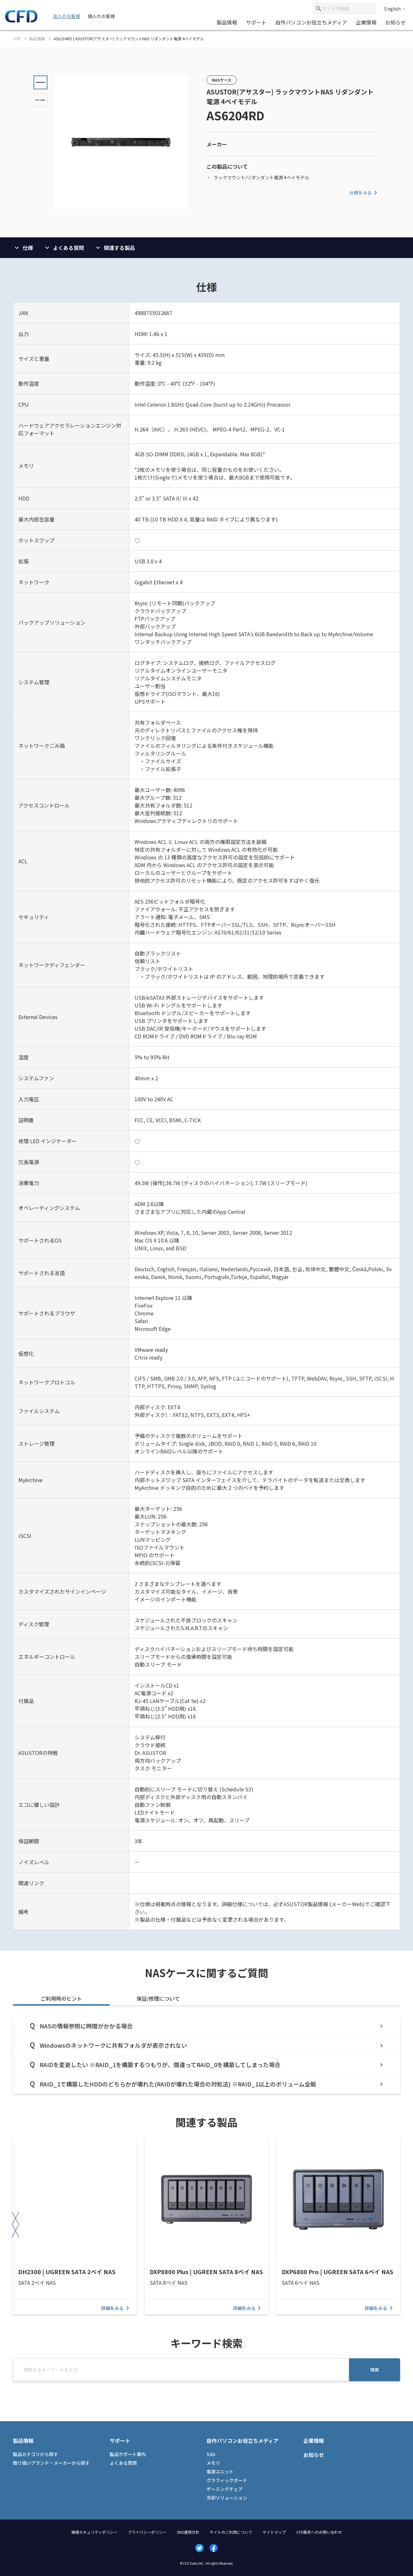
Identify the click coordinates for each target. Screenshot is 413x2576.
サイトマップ (274, 2532)
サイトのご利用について (231, 2532)
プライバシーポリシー (147, 2532)
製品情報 (227, 22)
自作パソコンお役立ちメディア (311, 22)
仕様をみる (364, 192)
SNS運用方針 (188, 2532)
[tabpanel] (206, 2055)
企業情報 (366, 22)
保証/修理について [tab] (158, 1998)
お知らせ (395, 22)
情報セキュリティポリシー (94, 2532)
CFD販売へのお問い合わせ (319, 2532)
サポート (256, 22)
